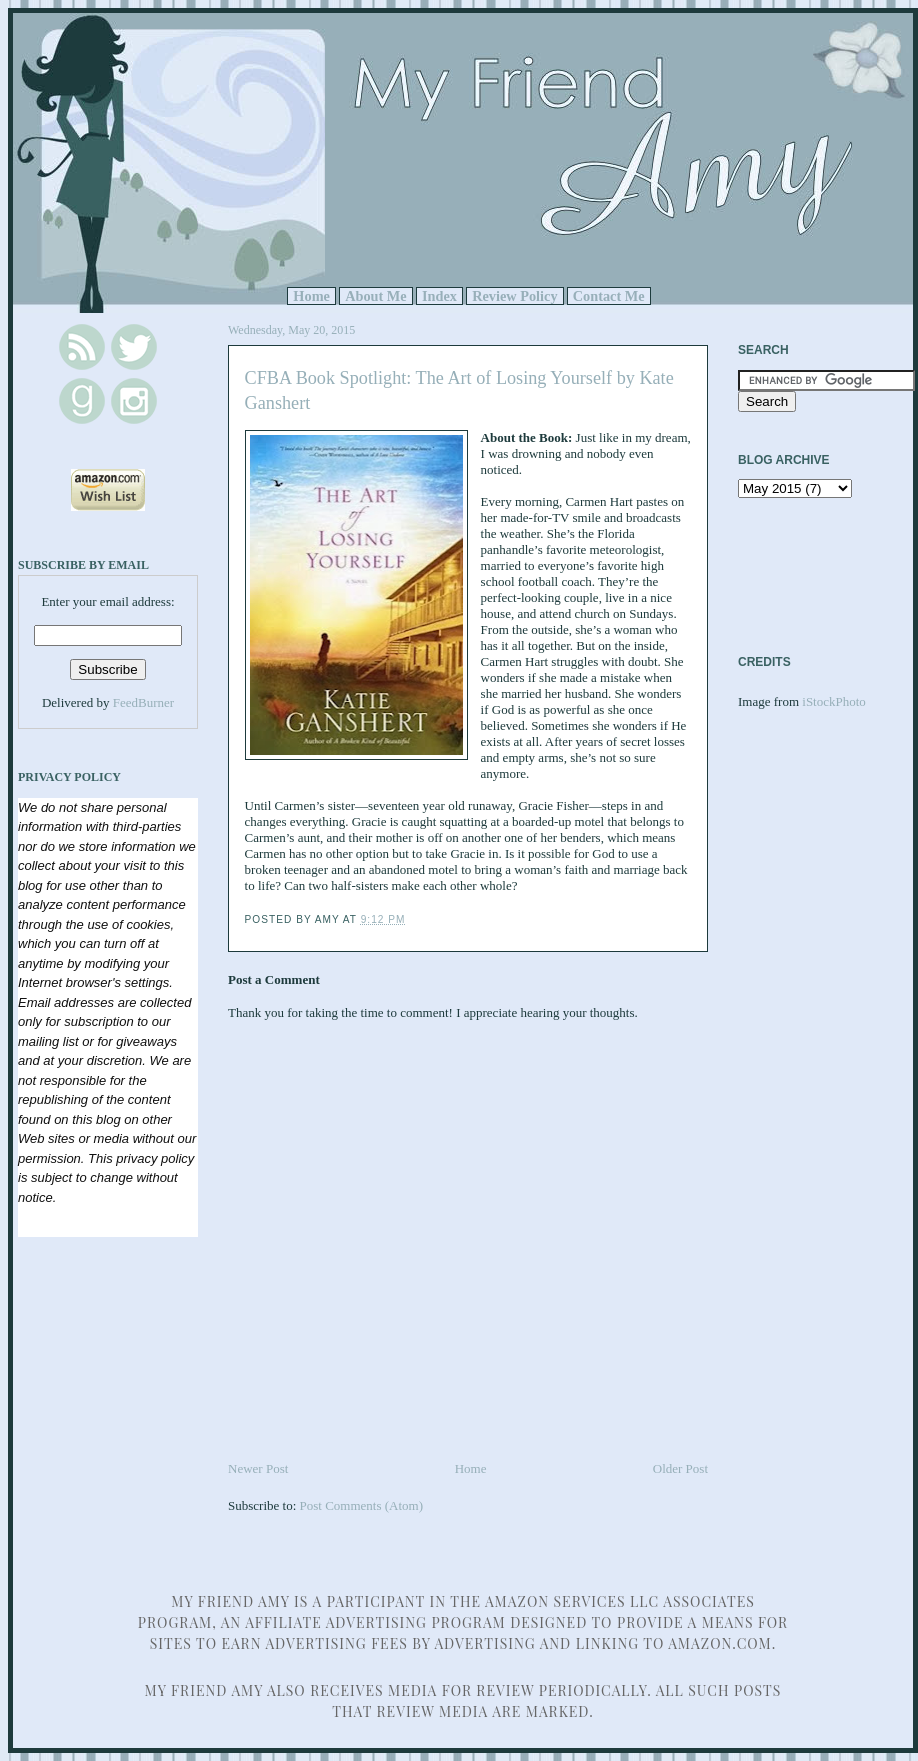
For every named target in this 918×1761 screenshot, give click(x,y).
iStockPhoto (834, 701)
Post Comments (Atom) (362, 1505)
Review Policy (514, 296)
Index (439, 296)
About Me (376, 296)
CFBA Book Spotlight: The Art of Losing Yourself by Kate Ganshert (459, 390)
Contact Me (609, 296)
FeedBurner (143, 702)
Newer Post (258, 1468)
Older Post (680, 1468)
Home (311, 296)
